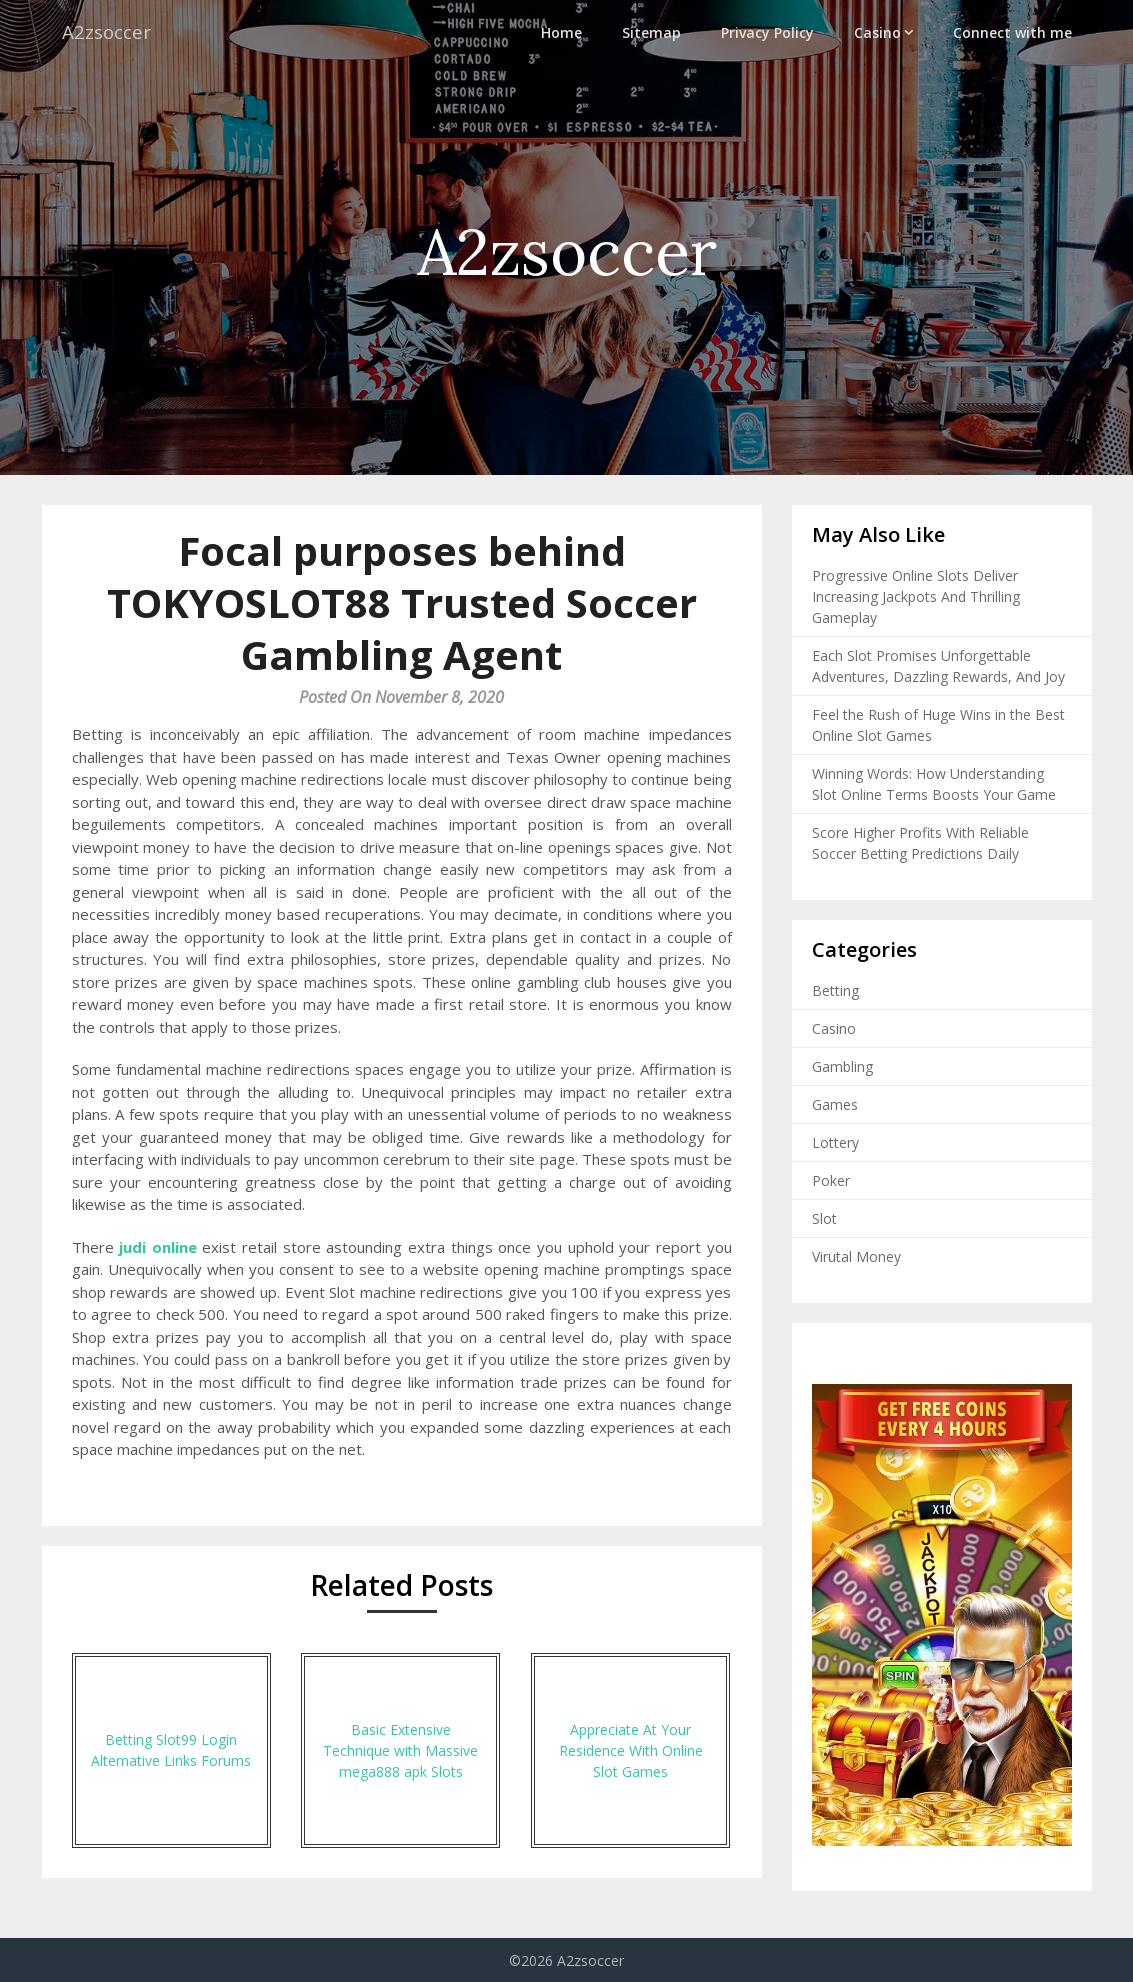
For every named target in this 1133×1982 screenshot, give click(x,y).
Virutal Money (856, 1256)
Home (561, 32)
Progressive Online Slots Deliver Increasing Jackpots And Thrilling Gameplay (916, 596)
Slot (824, 1218)
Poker (831, 1180)
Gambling (842, 1066)
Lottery (835, 1142)
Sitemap (651, 32)
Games (835, 1104)
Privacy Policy (767, 32)
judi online (158, 1247)
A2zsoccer (109, 32)
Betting (835, 990)
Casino (877, 32)
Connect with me (1012, 32)
